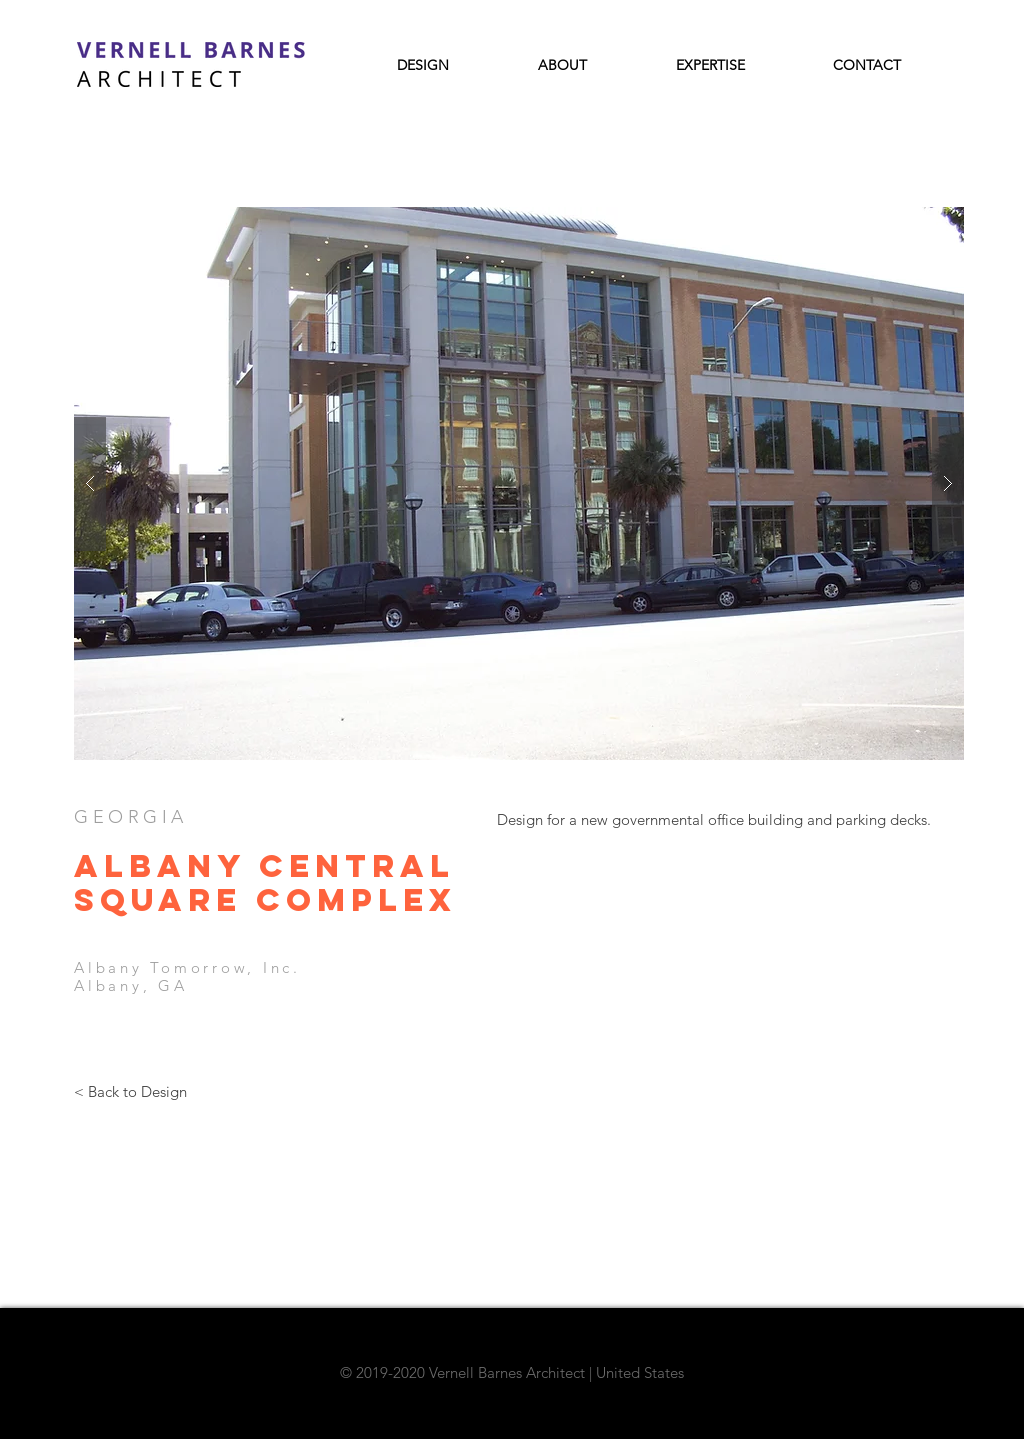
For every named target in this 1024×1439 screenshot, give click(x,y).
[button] (519, 483)
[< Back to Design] (130, 1091)
